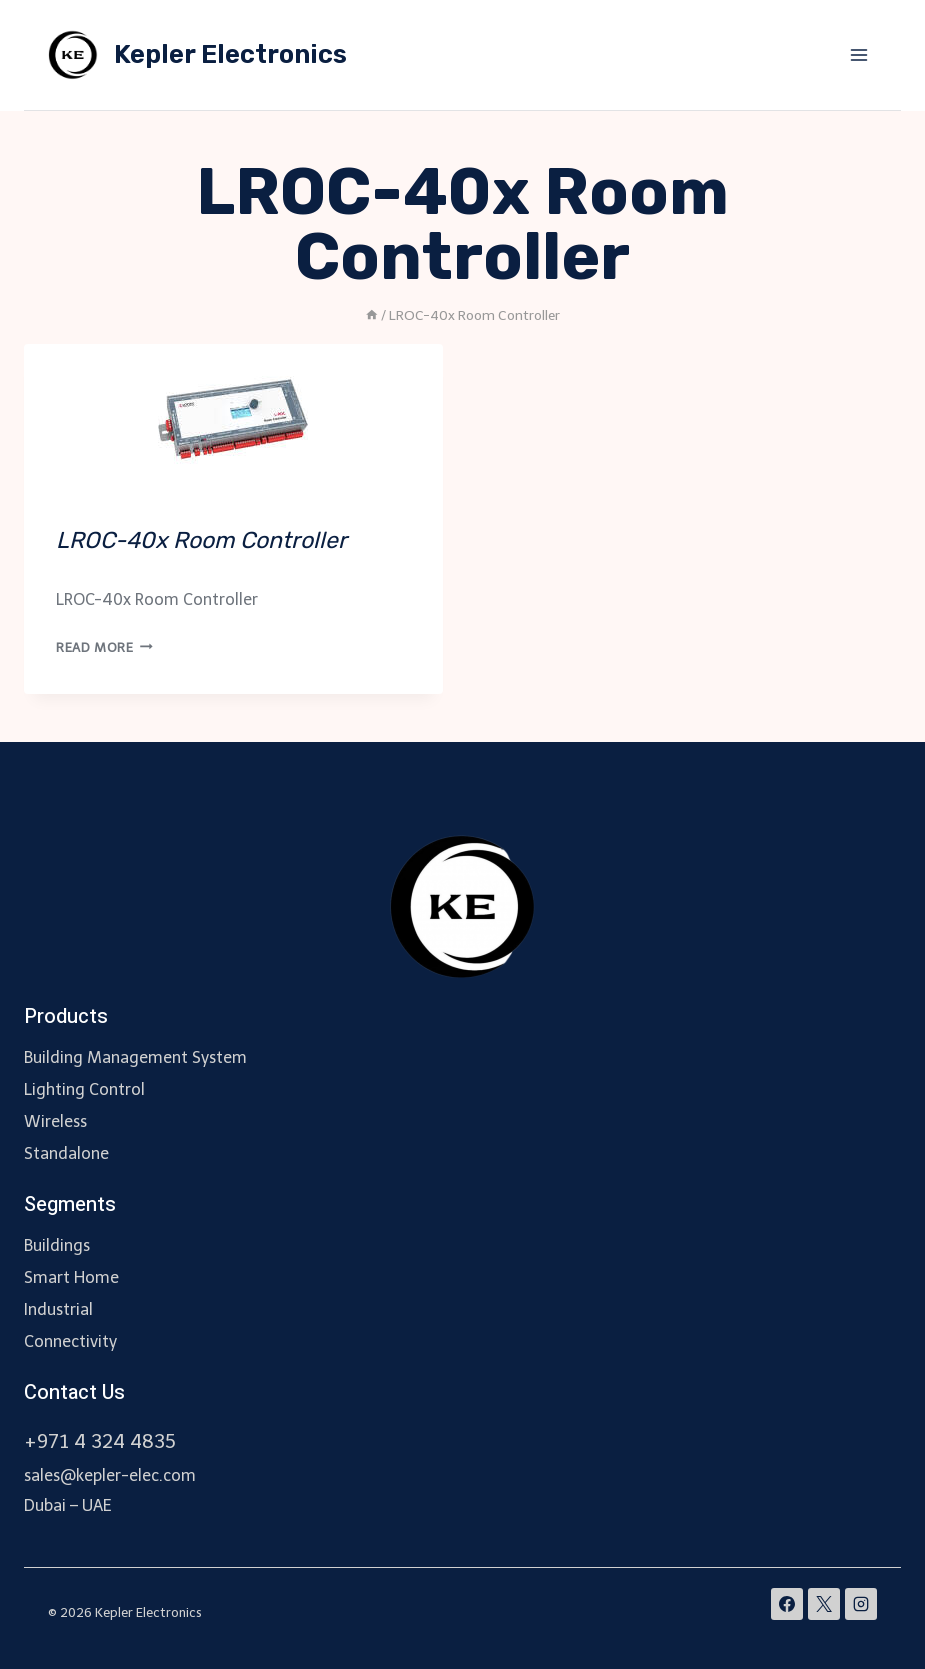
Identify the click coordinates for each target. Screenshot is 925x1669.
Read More (104, 647)
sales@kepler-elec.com (110, 1475)
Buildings (57, 1245)
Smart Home (71, 1277)
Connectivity (70, 1341)
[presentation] (233, 419)
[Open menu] (858, 54)
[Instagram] (861, 1604)
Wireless (55, 1121)
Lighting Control (84, 1089)
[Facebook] (787, 1604)
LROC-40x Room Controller (201, 540)
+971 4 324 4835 (100, 1441)
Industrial (58, 1309)
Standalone (66, 1153)
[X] (824, 1604)
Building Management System (135, 1057)
